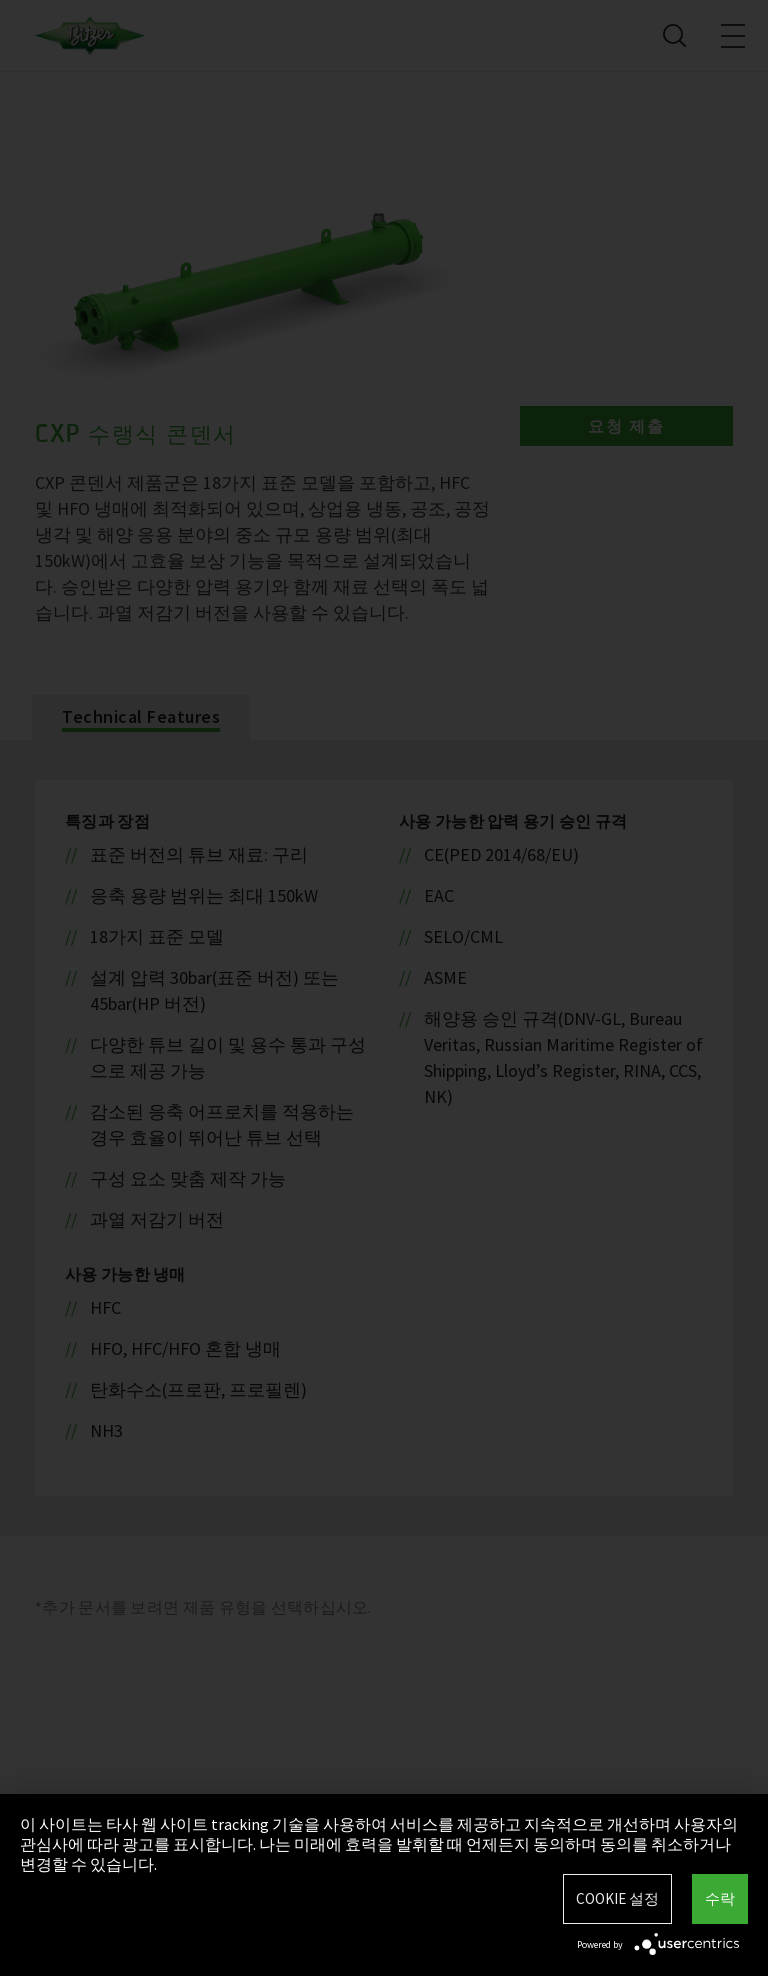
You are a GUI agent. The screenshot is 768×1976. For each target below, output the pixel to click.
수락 (720, 1898)
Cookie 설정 (617, 1898)
